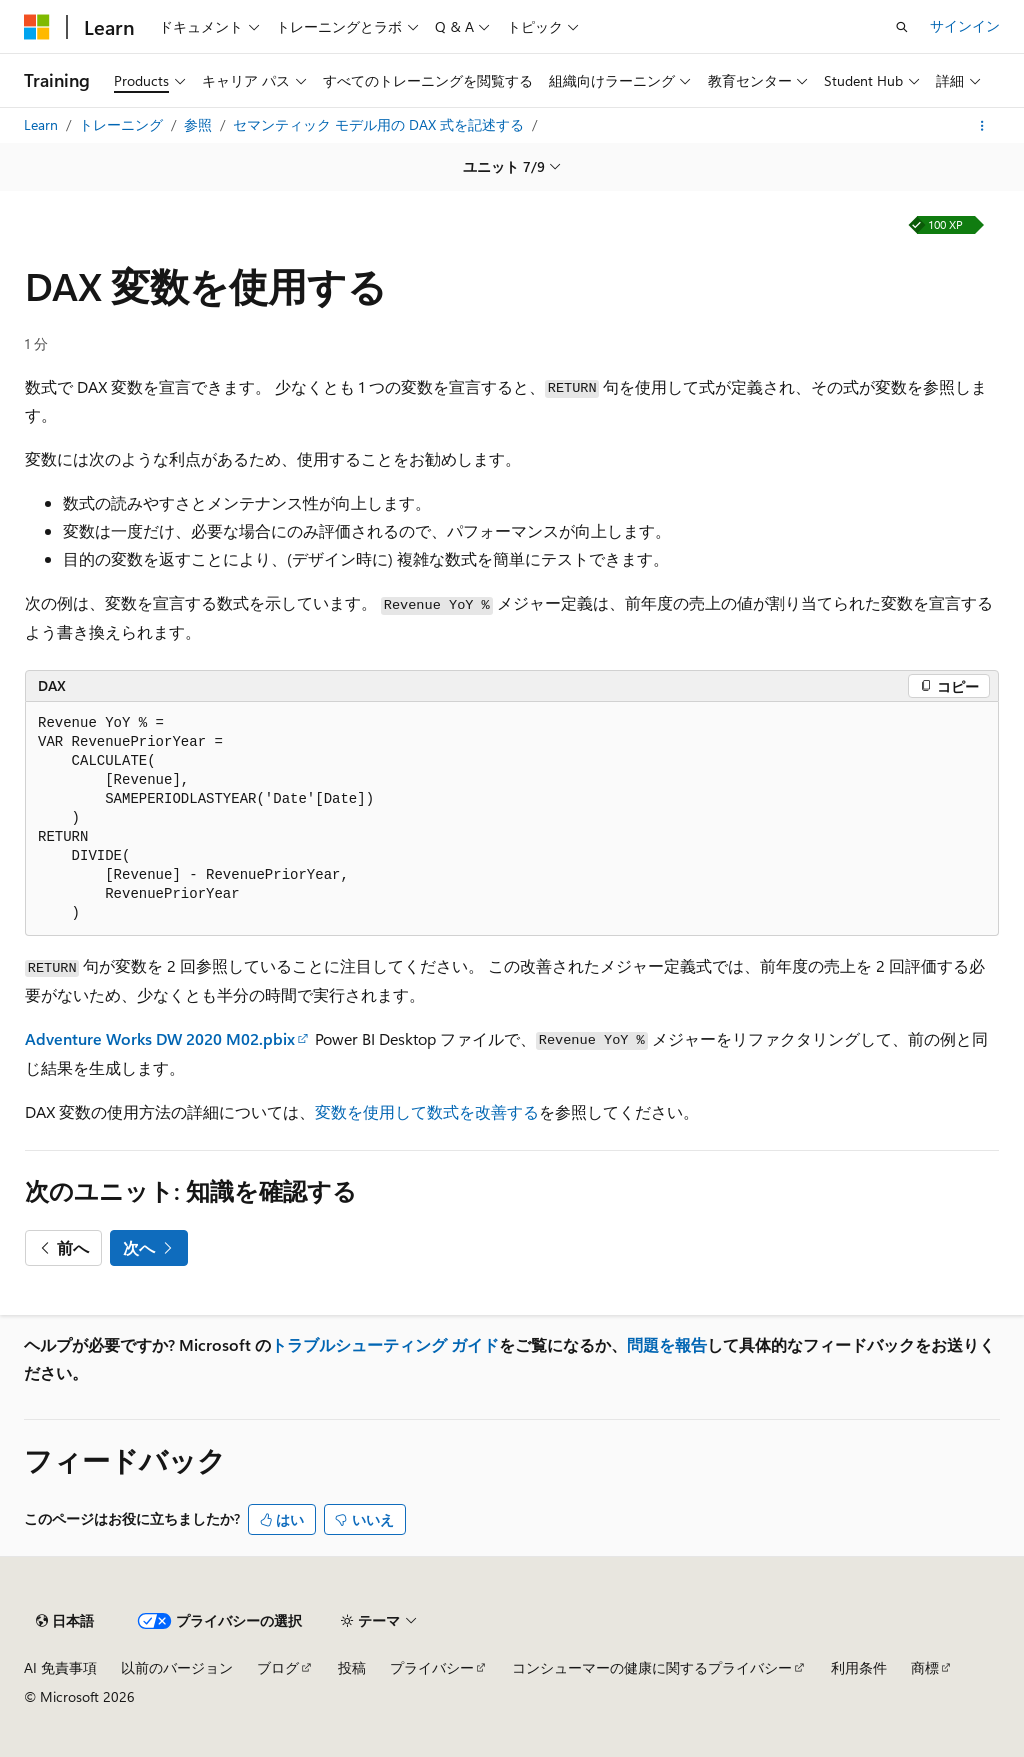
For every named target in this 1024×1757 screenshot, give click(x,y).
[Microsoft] (37, 27)
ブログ (278, 1667)
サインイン (965, 25)
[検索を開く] (902, 27)
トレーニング (123, 124)
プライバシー (432, 1667)
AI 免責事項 (60, 1667)
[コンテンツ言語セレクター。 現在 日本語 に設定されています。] (65, 1621)
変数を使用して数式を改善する (427, 1111)
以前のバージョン (177, 1667)
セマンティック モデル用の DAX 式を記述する (380, 124)
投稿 (352, 1667)
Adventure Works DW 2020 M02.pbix (160, 1038)
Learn (43, 124)
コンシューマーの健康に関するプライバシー (652, 1667)
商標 (925, 1667)
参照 (200, 124)
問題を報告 (667, 1344)
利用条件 (859, 1667)
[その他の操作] (982, 126)
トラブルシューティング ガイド (385, 1344)
